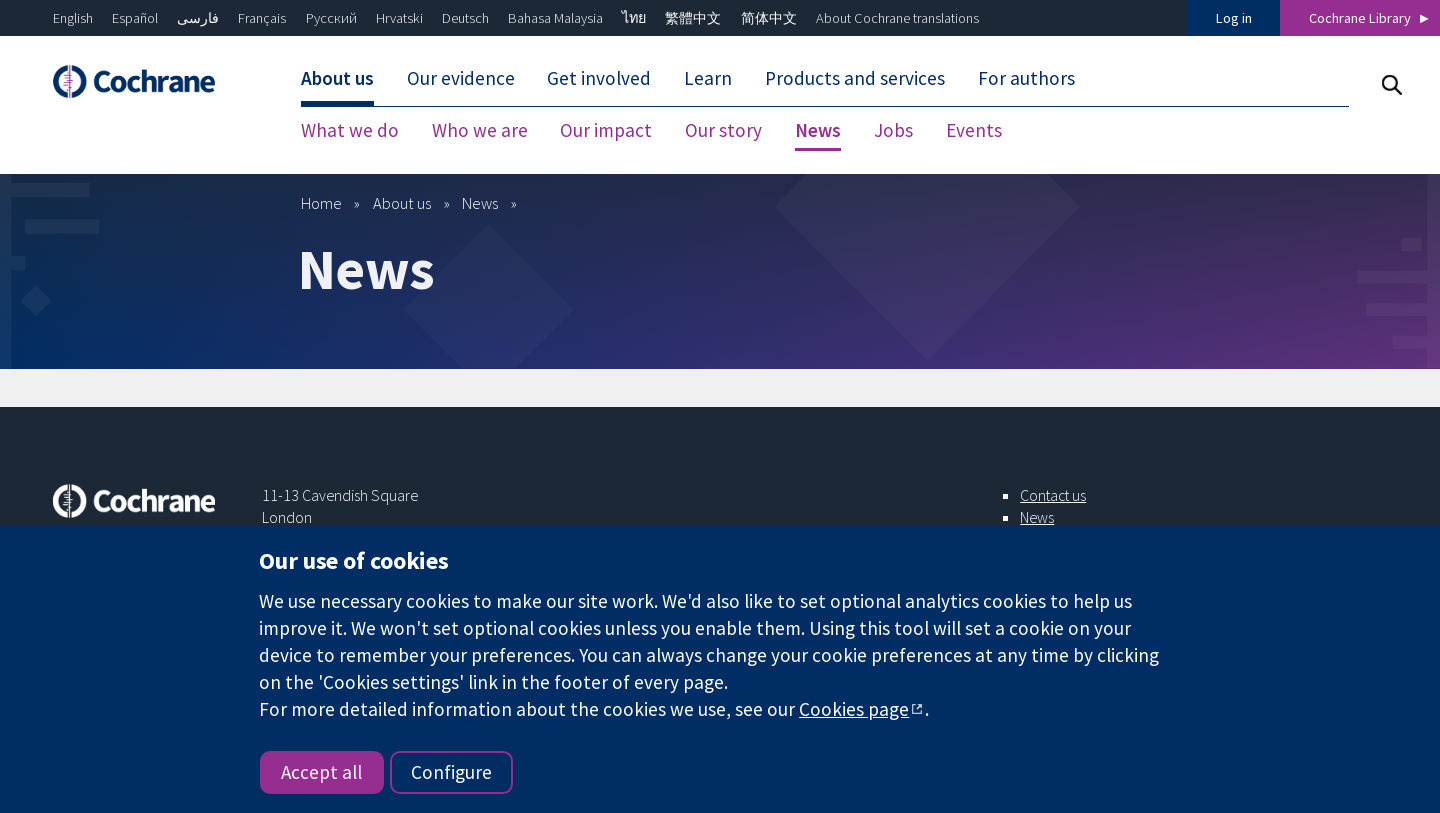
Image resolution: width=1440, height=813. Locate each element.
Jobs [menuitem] (893, 130)
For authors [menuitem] (1026, 78)
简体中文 (769, 18)
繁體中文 (693, 18)
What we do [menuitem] (350, 130)
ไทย (634, 18)
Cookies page (854, 709)
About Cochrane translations (897, 18)
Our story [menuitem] (723, 130)
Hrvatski (399, 18)
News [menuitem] (818, 130)
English (73, 18)
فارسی (198, 18)
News (480, 203)
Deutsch (465, 18)
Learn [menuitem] (708, 78)
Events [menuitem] (974, 130)
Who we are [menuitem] (480, 130)
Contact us (1053, 495)
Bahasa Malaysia (555, 18)
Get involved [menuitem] (599, 78)
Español (135, 18)
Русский (331, 18)
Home (321, 203)
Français (262, 18)
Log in (1234, 18)
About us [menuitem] (337, 78)
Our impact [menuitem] (606, 130)
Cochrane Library (1360, 18)
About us (402, 203)
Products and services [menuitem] (855, 78)
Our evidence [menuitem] (461, 78)
